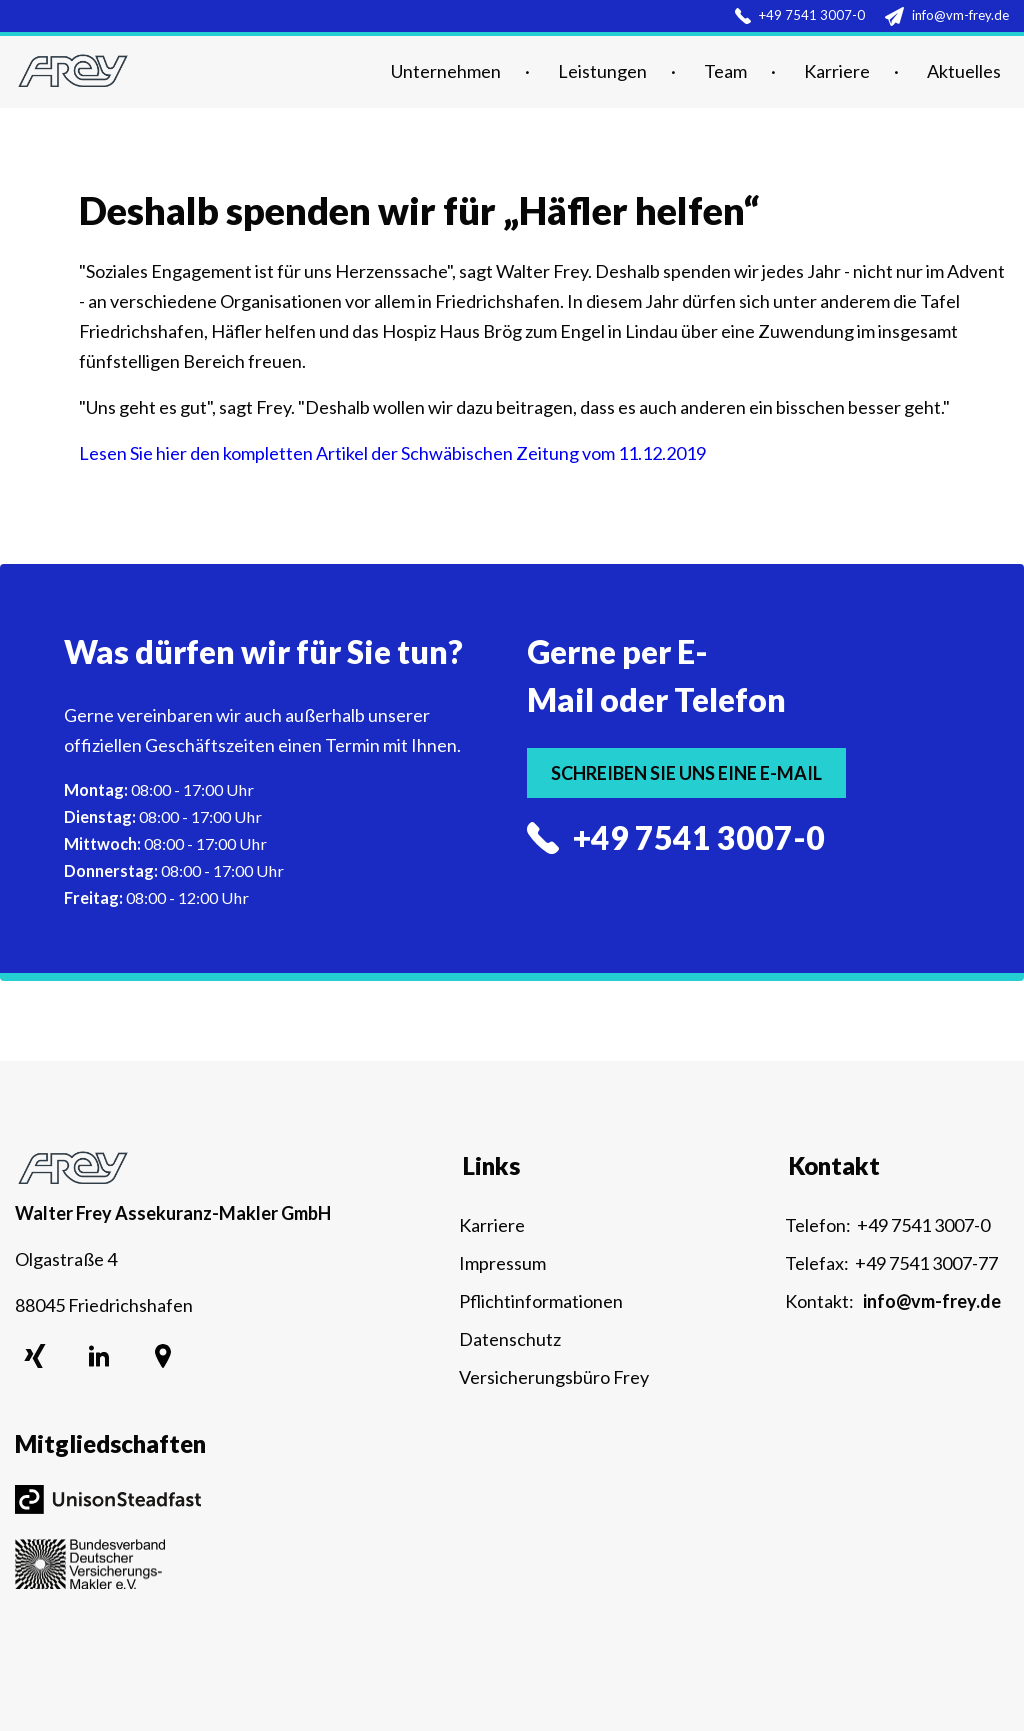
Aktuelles (964, 71)
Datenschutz (510, 1339)
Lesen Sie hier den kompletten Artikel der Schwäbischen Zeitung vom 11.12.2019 (392, 453)
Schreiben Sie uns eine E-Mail (686, 773)
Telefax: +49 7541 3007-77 (891, 1263)
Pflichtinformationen (541, 1301)
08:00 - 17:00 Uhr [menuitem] (159, 789)
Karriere (837, 71)
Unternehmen (446, 71)
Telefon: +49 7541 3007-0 (887, 1225)
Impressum (502, 1263)
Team (725, 71)
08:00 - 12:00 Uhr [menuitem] (156, 897)
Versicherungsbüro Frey (554, 1377)
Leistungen (602, 71)
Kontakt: (893, 1301)
